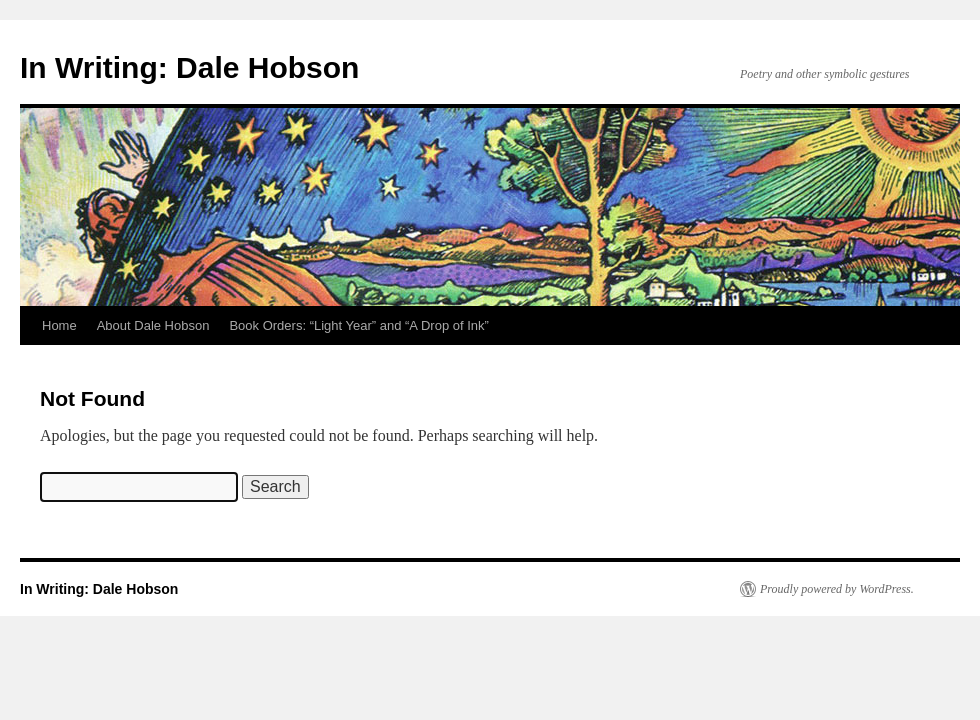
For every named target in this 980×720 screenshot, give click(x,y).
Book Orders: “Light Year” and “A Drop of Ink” (358, 325)
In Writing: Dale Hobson (189, 67)
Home (59, 325)
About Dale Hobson (153, 325)
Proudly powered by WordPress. (837, 589)
